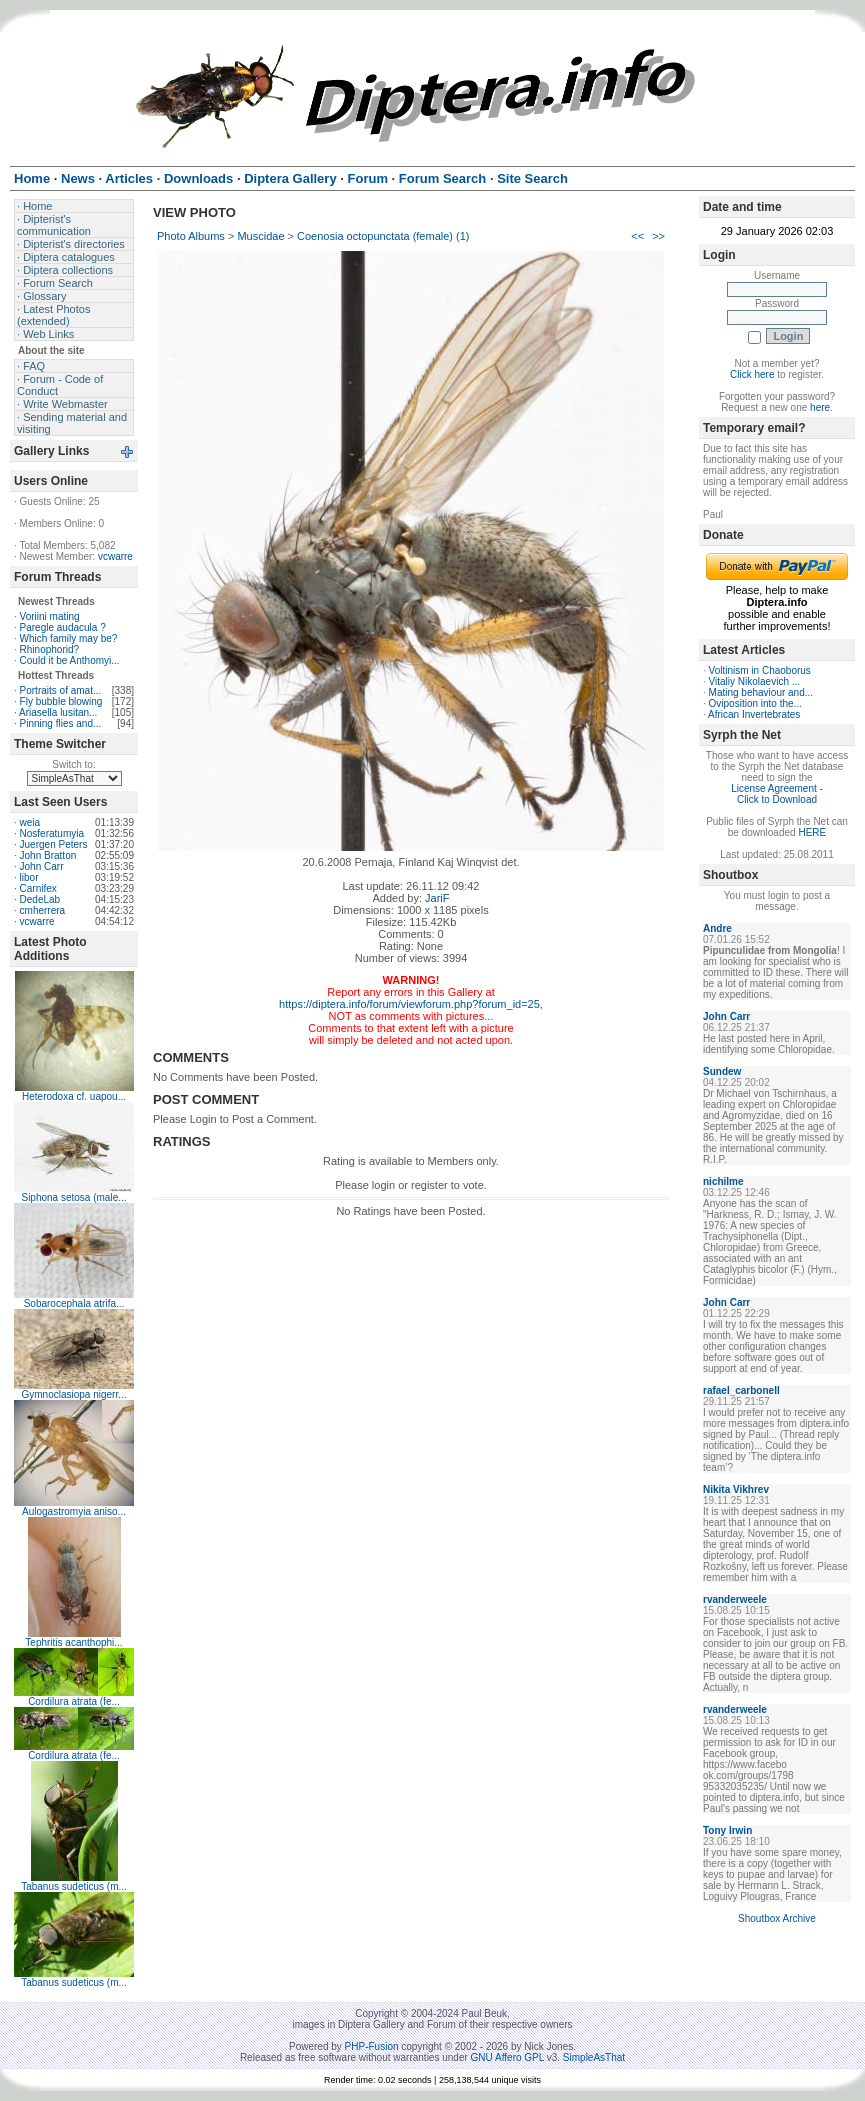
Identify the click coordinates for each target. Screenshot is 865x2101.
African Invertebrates (754, 714)
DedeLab (40, 899)
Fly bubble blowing (61, 701)
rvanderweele (735, 1599)
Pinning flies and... (61, 723)
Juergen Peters (54, 844)
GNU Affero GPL (507, 2057)
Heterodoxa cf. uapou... (74, 1096)
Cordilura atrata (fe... (74, 1701)
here (820, 407)
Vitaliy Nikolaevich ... (755, 681)
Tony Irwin (727, 1830)
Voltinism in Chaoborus (760, 670)
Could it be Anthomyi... (70, 660)
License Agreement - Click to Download (777, 794)
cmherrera (43, 910)
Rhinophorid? (50, 649)
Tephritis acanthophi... (73, 1642)
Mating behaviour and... (761, 692)
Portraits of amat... (61, 690)
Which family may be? (69, 638)
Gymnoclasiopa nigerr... (73, 1394)
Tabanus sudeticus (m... (74, 1886)
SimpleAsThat (594, 2057)
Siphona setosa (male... (73, 1197)
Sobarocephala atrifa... (74, 1303)
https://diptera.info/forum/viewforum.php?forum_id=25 (409, 1004)
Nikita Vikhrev (736, 1489)
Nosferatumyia (52, 833)
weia (30, 822)
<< (637, 236)
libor (29, 877)
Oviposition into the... (755, 703)
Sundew (722, 1071)
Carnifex (38, 888)
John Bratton (48, 855)
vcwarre (115, 556)
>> (658, 236)
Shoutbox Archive (777, 1918)
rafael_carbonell (741, 1390)
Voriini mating (50, 616)
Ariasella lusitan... (58, 712)
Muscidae (260, 236)
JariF (437, 898)
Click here (752, 374)
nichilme (723, 1181)
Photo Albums (191, 236)
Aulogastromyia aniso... (74, 1511)
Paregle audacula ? (63, 627)
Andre (717, 928)
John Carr (42, 866)
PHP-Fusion (372, 2046)
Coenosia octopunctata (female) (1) (383, 236)
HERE (812, 832)
